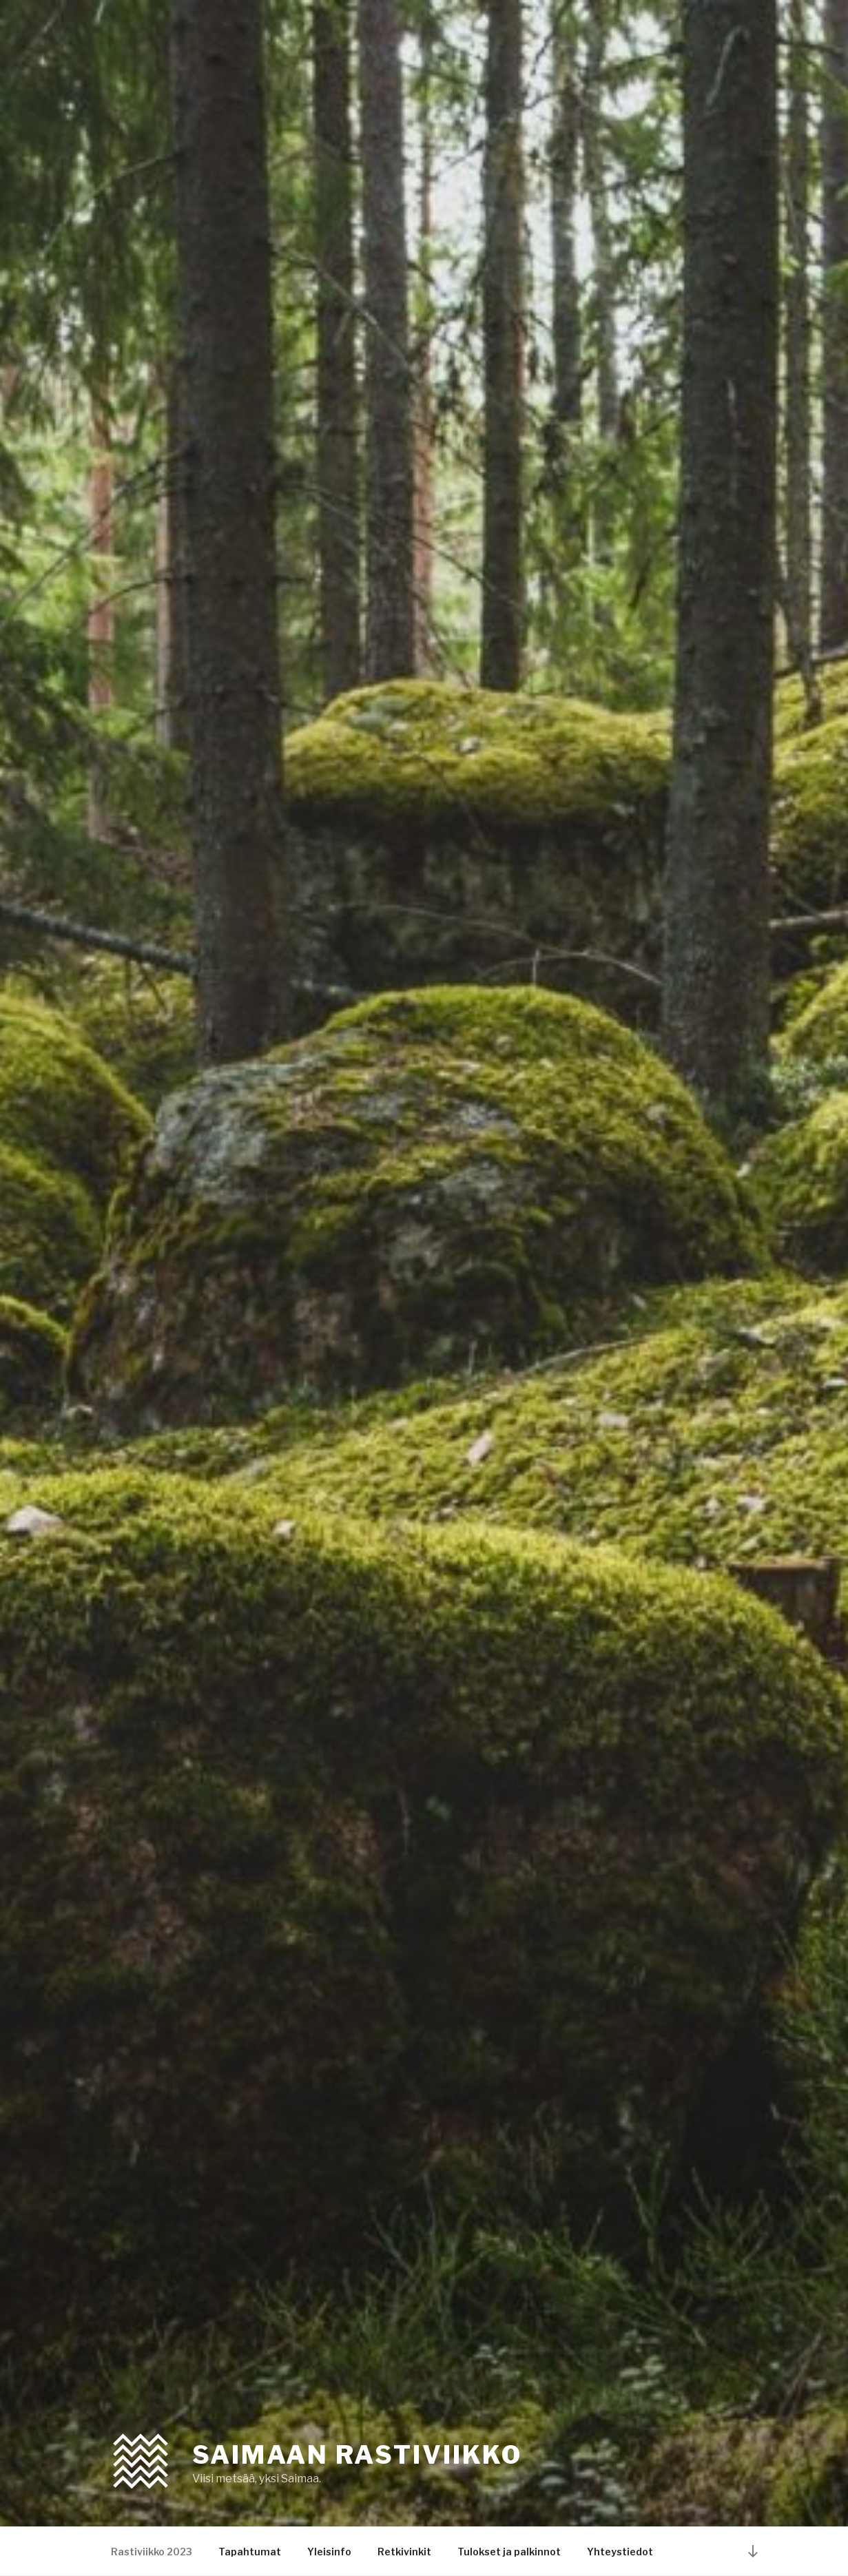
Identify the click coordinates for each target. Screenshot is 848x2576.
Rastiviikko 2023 (151, 2551)
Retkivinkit (404, 2551)
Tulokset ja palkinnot (509, 2551)
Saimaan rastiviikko (357, 2455)
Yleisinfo (329, 2551)
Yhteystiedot (620, 2551)
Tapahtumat (249, 2551)
